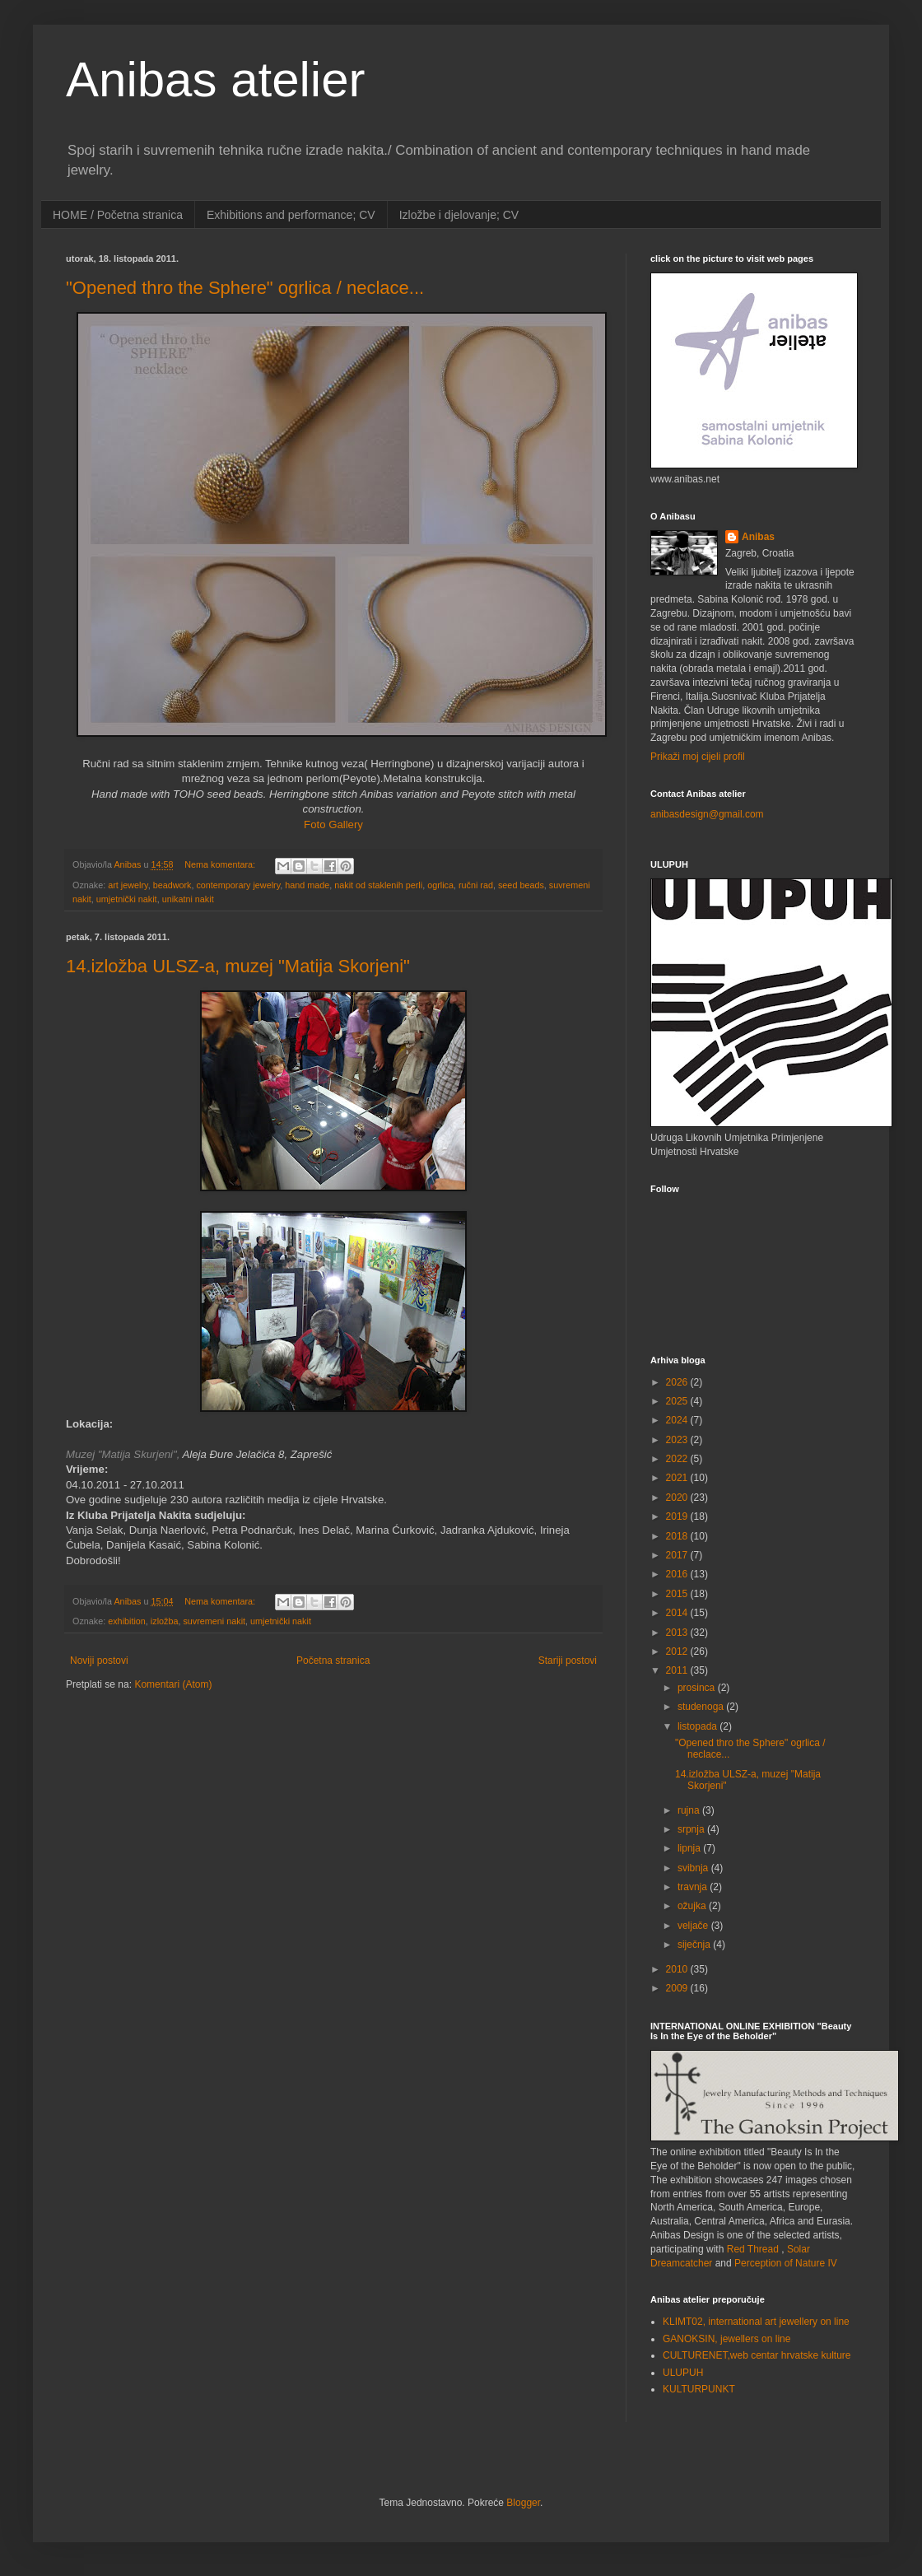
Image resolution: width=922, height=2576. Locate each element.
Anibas (758, 537)
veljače (694, 1925)
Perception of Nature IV (785, 2263)
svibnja (694, 1868)
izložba (165, 1621)
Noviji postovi (99, 1660)
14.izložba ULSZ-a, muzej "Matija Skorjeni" (238, 966)
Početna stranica (333, 1660)
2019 (678, 1516)
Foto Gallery (333, 824)
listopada (698, 1726)
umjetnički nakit (126, 899)
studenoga (702, 1706)
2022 (678, 1459)
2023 (678, 1440)
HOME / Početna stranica (118, 214)
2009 (678, 1988)
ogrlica (440, 885)
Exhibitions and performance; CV (291, 214)
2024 (678, 1420)
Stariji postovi (567, 1660)
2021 (678, 1478)
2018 (678, 1536)
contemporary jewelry (238, 885)
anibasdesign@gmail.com (707, 814)
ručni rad (476, 885)
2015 (678, 1594)
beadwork (172, 885)
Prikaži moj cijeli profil (697, 756)
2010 (678, 1969)
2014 (678, 1613)
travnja (694, 1887)
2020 (678, 1497)
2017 (678, 1555)
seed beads (521, 885)
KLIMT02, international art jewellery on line (756, 2321)
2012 (678, 1651)
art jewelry (127, 885)
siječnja (695, 1944)
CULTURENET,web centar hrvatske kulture (757, 2355)
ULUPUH (683, 2372)
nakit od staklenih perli (378, 885)
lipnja (690, 1848)
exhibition (127, 1621)
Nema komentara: (221, 864)
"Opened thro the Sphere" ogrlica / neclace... (245, 287)
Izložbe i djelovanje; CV (459, 214)
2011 (678, 1670)
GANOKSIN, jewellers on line (726, 2339)
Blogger (523, 2502)
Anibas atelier (216, 79)
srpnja (692, 1829)
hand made (307, 885)
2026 (678, 1382)
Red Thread (753, 2249)
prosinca (698, 1687)
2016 (678, 1574)
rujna (690, 1810)
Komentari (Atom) (173, 1684)
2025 (678, 1401)
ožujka (693, 1906)
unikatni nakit (188, 899)
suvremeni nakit (214, 1621)
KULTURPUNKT (699, 2389)
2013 (678, 1632)
